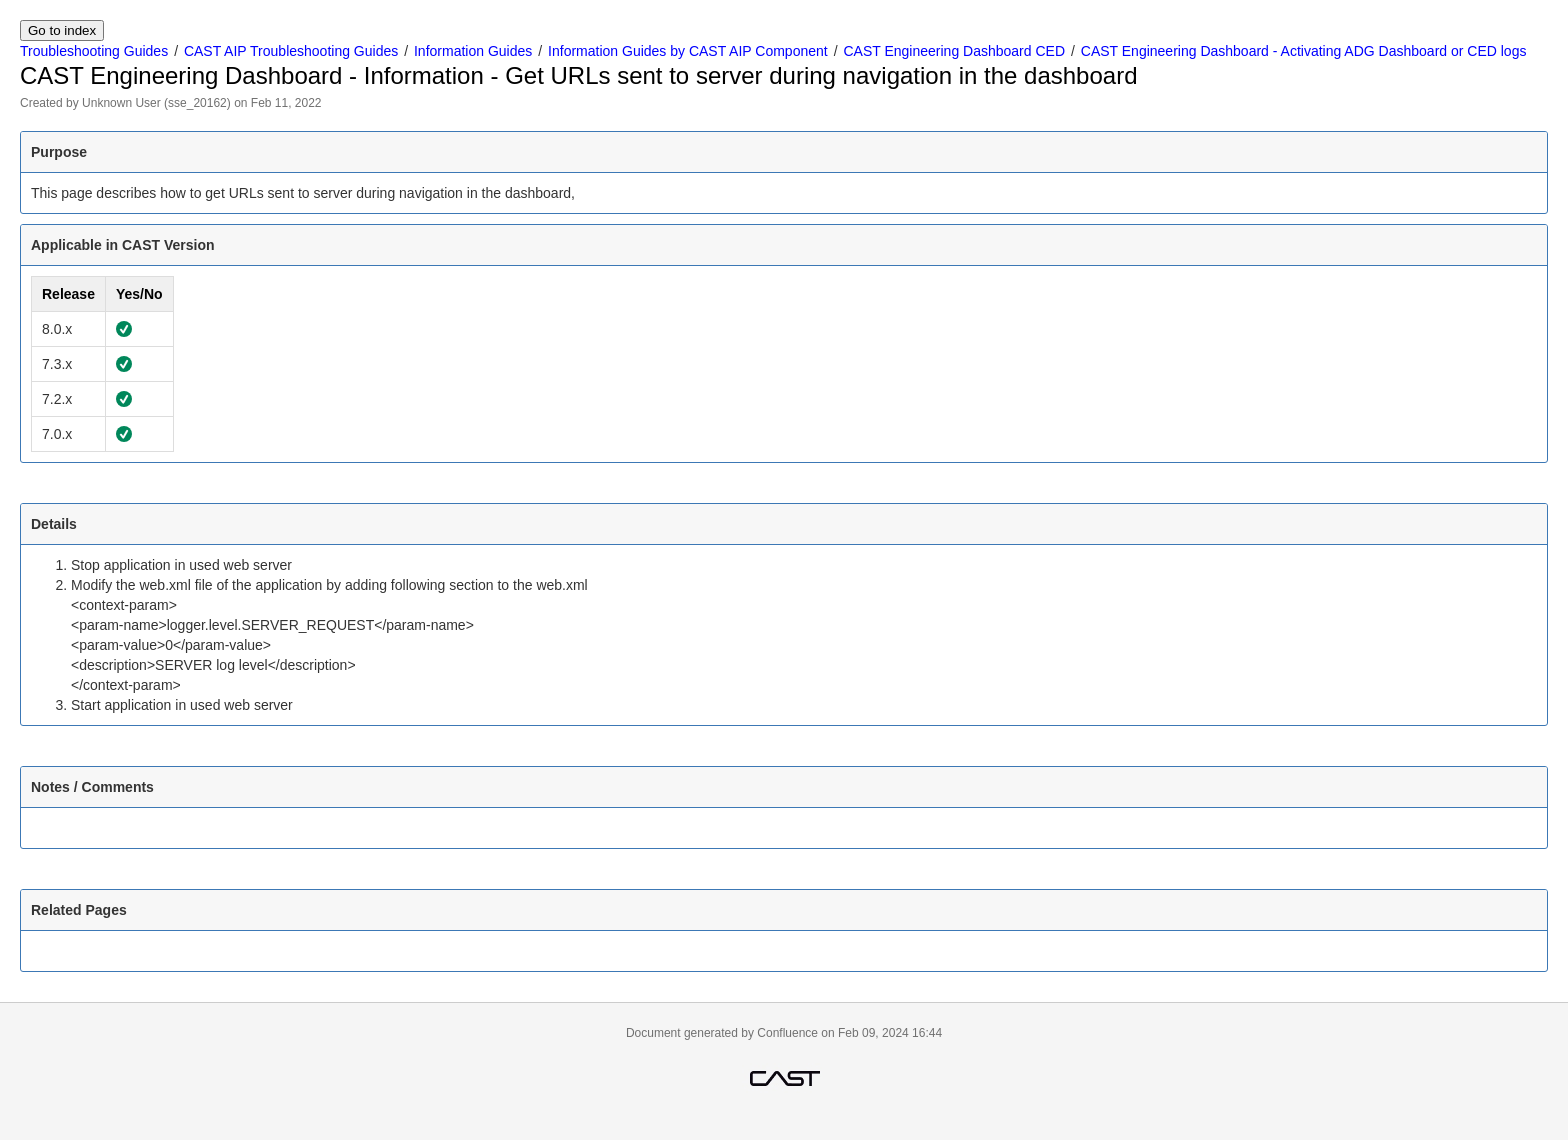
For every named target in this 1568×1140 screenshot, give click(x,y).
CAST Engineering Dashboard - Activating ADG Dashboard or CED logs (1304, 51)
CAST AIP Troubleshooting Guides (291, 51)
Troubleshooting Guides (94, 51)
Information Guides (473, 51)
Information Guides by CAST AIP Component (688, 51)
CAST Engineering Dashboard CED (954, 51)
